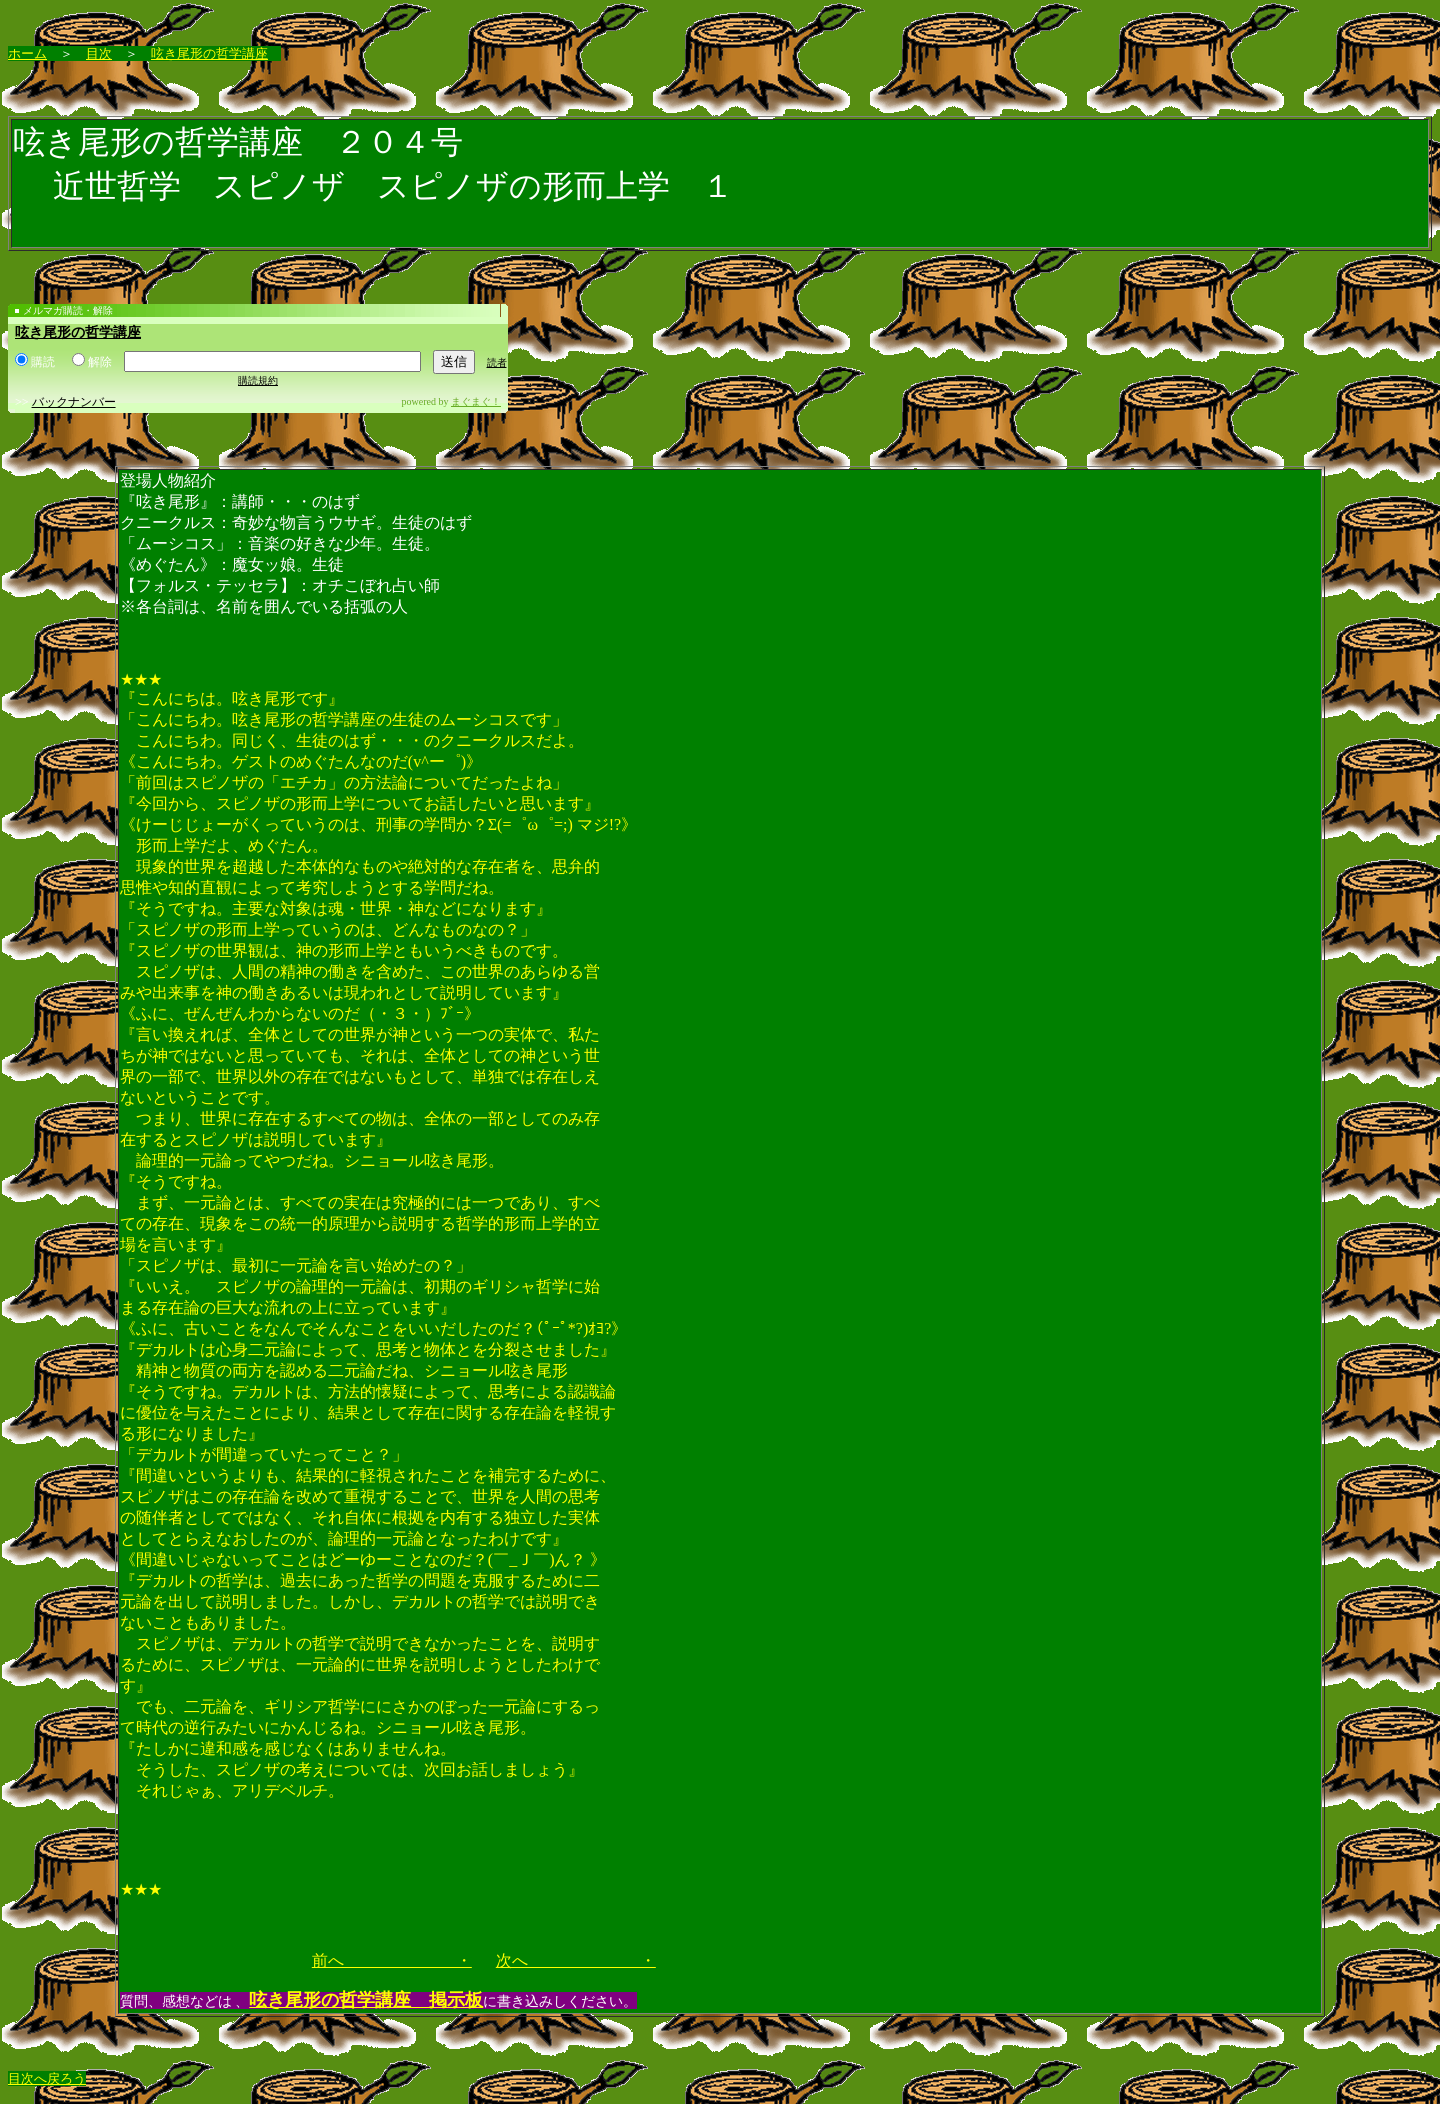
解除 (92, 362)
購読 (35, 362)
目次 (99, 53)
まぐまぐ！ (476, 401)
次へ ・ (576, 1960)
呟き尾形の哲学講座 (209, 53)
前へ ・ (392, 1960)
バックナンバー (74, 402)
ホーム (27, 53)
